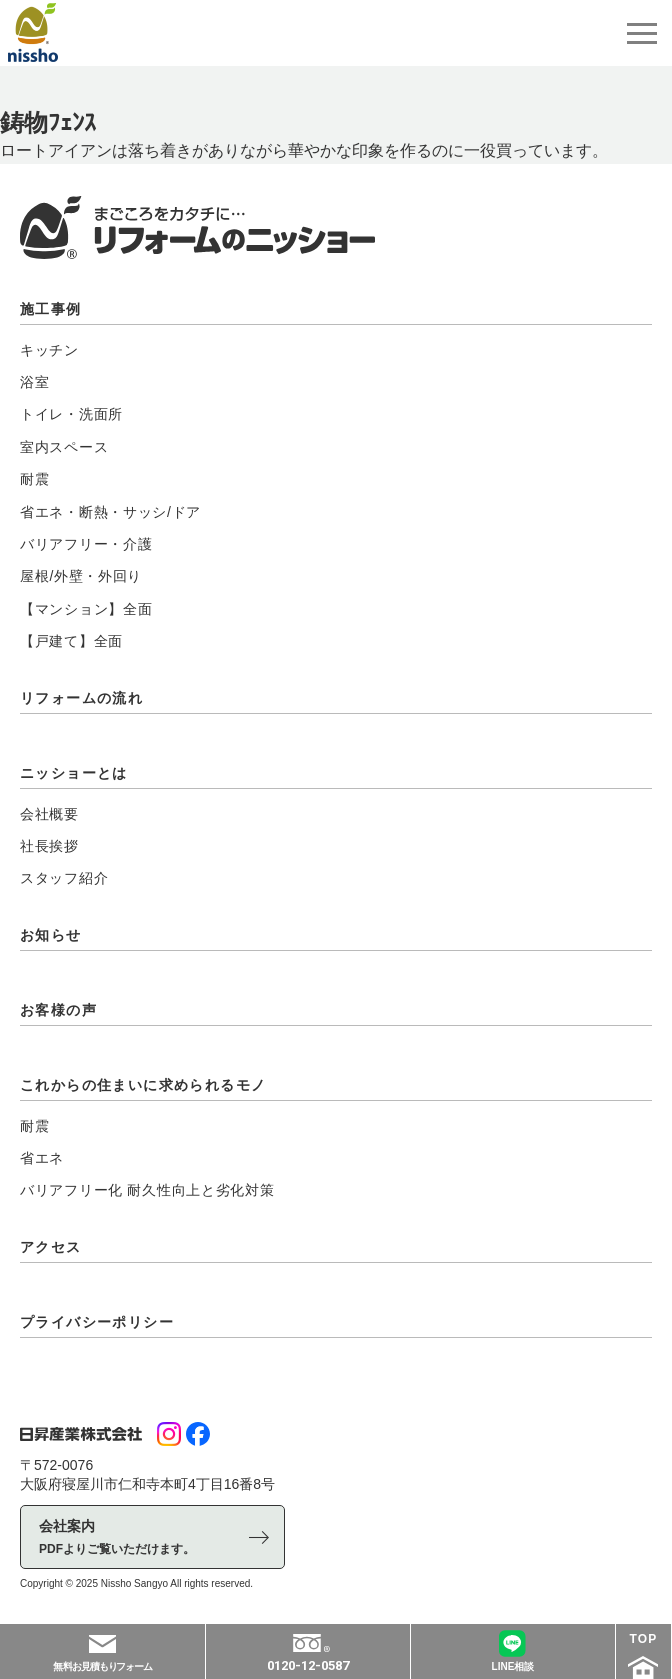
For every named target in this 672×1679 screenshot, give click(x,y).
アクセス (51, 1247)
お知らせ (51, 935)
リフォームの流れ (81, 698)
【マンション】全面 (86, 609)
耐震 (34, 479)
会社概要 (49, 814)
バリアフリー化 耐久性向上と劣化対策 (147, 1190)
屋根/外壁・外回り (81, 576)
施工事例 (51, 309)
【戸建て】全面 (71, 641)
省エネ (42, 1158)
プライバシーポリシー (97, 1322)
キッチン (49, 350)
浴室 (34, 382)
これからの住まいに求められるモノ (143, 1085)
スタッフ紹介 (64, 878)
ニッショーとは (74, 773)
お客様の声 (58, 1010)
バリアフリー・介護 (86, 544)
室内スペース (64, 447)
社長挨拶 (49, 846)
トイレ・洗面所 (71, 414)
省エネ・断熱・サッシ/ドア (110, 512)
